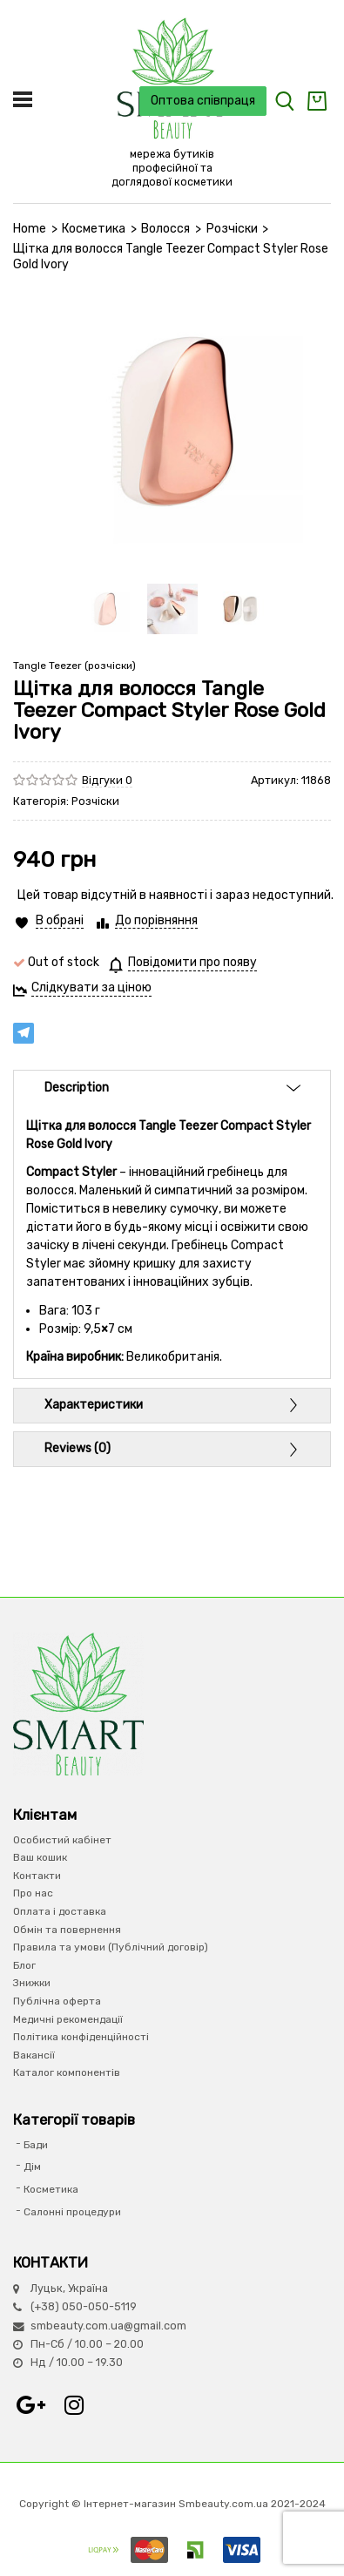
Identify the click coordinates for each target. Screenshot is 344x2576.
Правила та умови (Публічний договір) (110, 1947)
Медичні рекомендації (68, 2019)
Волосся (165, 228)
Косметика (93, 228)
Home (29, 228)
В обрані (60, 920)
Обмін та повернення (67, 1930)
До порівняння (156, 920)
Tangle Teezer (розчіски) (74, 665)
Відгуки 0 (107, 780)
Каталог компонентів (66, 2072)
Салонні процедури (72, 2212)
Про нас (33, 1893)
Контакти (37, 1875)
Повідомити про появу (192, 962)
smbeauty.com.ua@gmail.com (108, 2325)
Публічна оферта (57, 2001)
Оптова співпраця (203, 100)
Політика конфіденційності (81, 2037)
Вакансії (34, 2055)
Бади (36, 2145)
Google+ (30, 2405)
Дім (32, 2166)
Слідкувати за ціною (91, 987)
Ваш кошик (40, 1857)
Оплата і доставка (59, 1911)
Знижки (32, 1983)
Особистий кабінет (62, 1840)
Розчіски (232, 228)
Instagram (74, 2405)
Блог (24, 1965)
